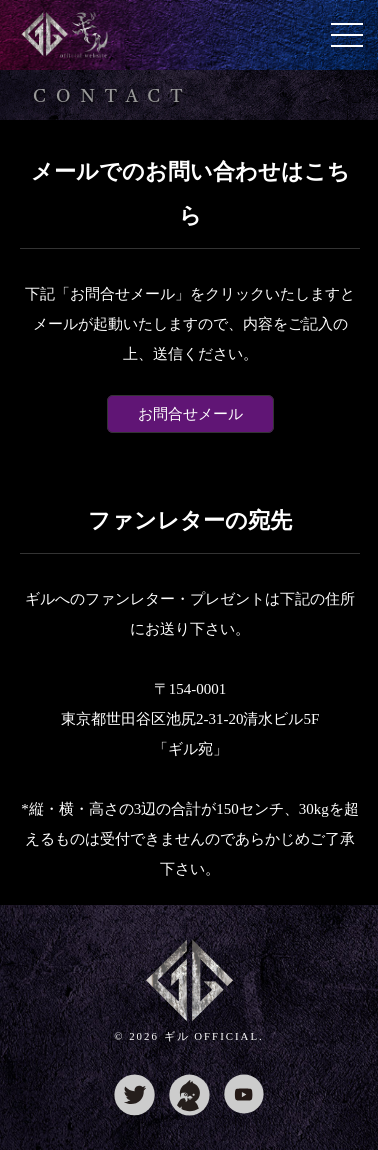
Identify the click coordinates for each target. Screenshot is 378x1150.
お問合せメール (190, 414)
